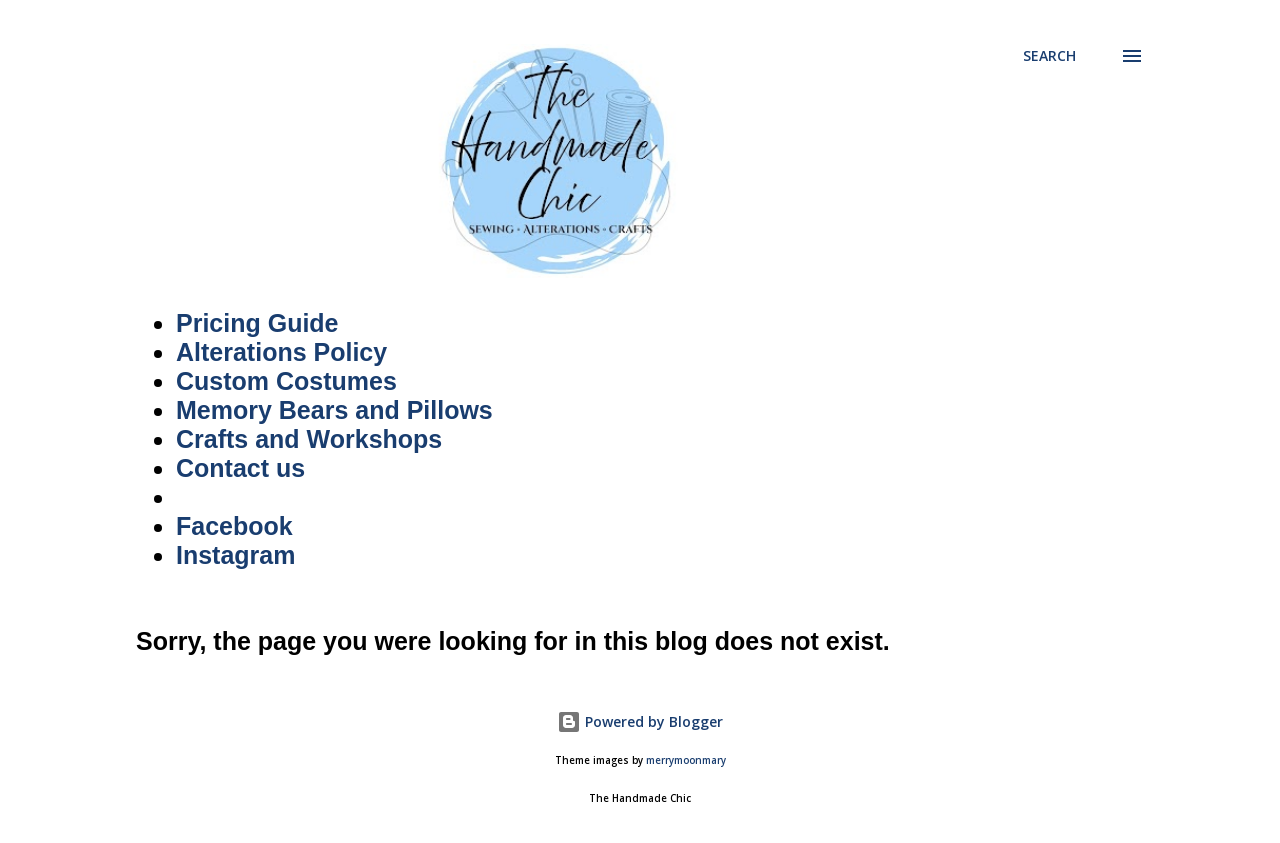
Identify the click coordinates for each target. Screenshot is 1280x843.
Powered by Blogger (640, 721)
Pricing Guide (257, 323)
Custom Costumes (286, 381)
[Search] (1049, 56)
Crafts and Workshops (309, 439)
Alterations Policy (281, 352)
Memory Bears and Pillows (334, 410)
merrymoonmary (686, 760)
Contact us (240, 468)
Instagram (235, 555)
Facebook (234, 526)
